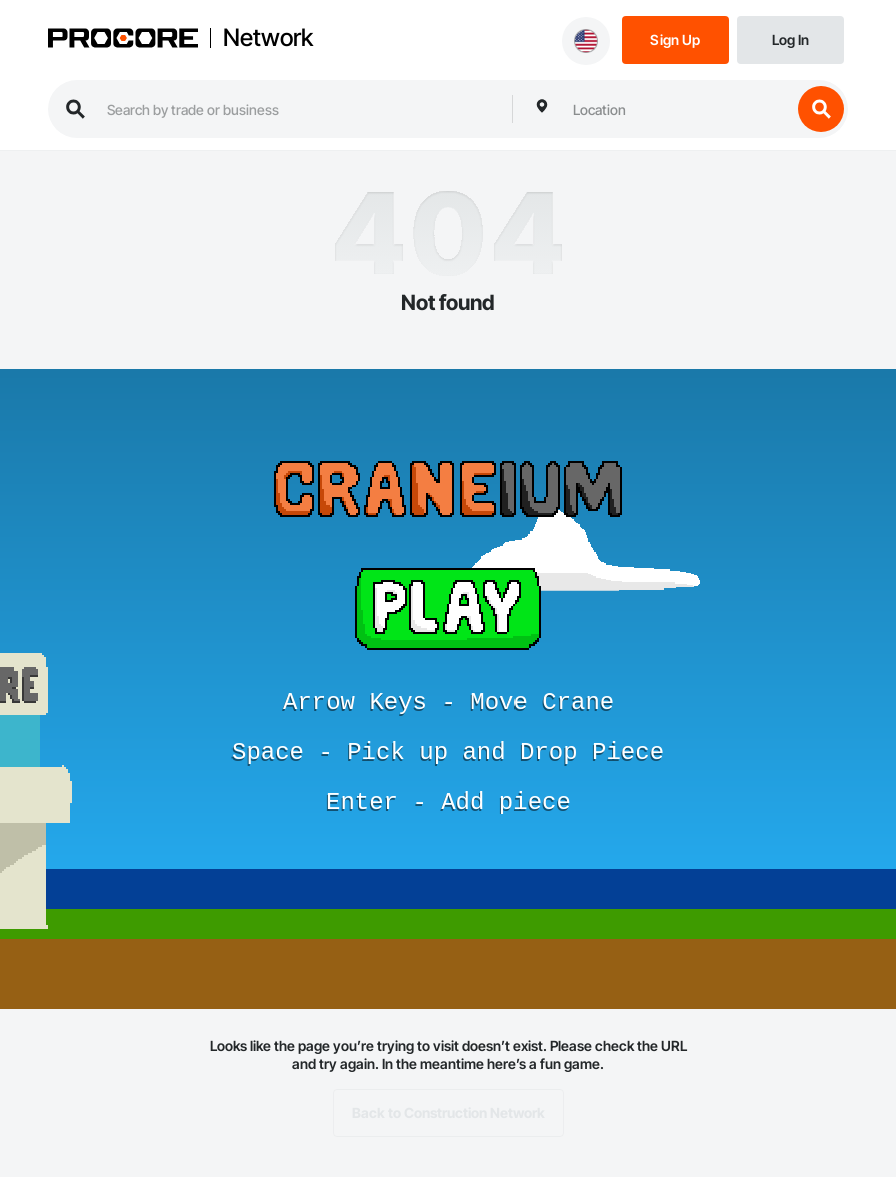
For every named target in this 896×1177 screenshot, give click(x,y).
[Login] (790, 38)
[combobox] (677, 109)
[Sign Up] (675, 38)
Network (268, 38)
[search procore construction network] (299, 109)
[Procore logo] (123, 40)
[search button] (821, 109)
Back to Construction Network (448, 1113)
